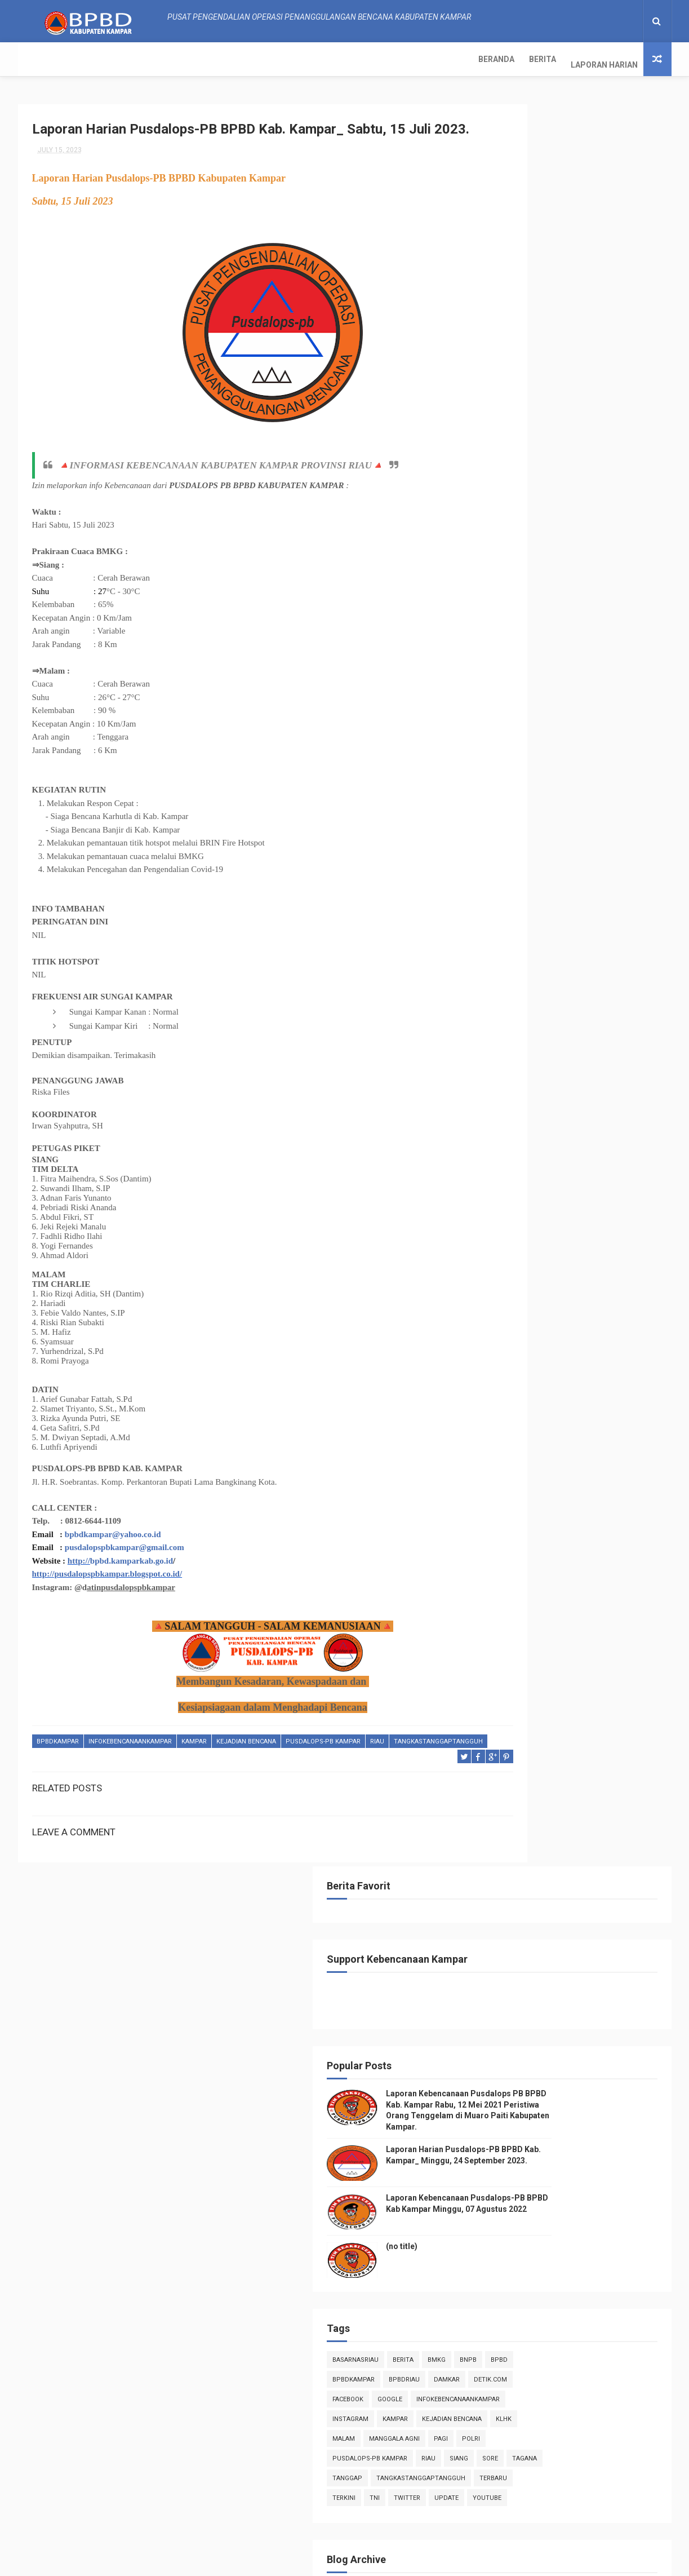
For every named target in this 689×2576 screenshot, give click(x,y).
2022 (504, 1768)
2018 (504, 1829)
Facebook (591, 650)
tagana (563, 749)
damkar (501, 650)
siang (497, 749)
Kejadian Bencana (246, 1763)
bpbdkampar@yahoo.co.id (113, 1556)
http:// (79, 1582)
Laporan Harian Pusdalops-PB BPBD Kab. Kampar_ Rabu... (570, 1088)
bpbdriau (591, 631)
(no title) (558, 497)
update (602, 789)
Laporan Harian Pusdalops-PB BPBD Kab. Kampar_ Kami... (570, 1063)
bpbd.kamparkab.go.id (131, 1582)
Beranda (43, 59)
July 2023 (522, 945)
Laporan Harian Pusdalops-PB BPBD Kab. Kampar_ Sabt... (570, 1013)
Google (500, 670)
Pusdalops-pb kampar (323, 1763)
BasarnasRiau (511, 611)
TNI (531, 789)
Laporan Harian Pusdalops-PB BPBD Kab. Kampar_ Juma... (570, 1212)
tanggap (605, 749)
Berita (89, 59)
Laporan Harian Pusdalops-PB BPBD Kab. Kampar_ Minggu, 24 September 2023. (595, 404)
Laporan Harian (151, 59)
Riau (377, 1763)
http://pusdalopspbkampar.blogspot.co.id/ (107, 1595)
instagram (506, 690)
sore (529, 749)
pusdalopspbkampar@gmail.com (124, 1569)
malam (529, 710)
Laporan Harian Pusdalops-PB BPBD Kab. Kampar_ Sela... (570, 1113)
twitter (563, 789)
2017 (504, 1844)
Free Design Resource (323, 2561)
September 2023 (535, 914)
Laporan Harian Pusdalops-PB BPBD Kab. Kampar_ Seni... (570, 963)
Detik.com (545, 650)
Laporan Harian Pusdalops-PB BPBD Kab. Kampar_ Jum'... (570, 1038)
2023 (504, 901)
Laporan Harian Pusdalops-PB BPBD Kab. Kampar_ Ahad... (570, 1162)
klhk (496, 710)
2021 (504, 1783)
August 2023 (528, 930)
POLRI (497, 729)
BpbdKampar (58, 1763)
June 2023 (524, 1733)
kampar (194, 1763)
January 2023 (529, 1749)
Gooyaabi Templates (457, 2561)
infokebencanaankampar (130, 1763)
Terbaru (605, 769)
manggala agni (580, 710)
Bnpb (624, 611)
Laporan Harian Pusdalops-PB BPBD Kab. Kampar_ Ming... (570, 988)
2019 (504, 1814)
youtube (502, 808)
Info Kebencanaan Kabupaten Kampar (550, 2260)
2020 (504, 1798)
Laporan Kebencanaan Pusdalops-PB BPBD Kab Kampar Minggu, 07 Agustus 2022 (593, 2509)
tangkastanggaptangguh (81, 1777)
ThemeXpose (257, 2561)
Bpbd (496, 631)
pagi (627, 710)
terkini (500, 789)
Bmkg (593, 611)
